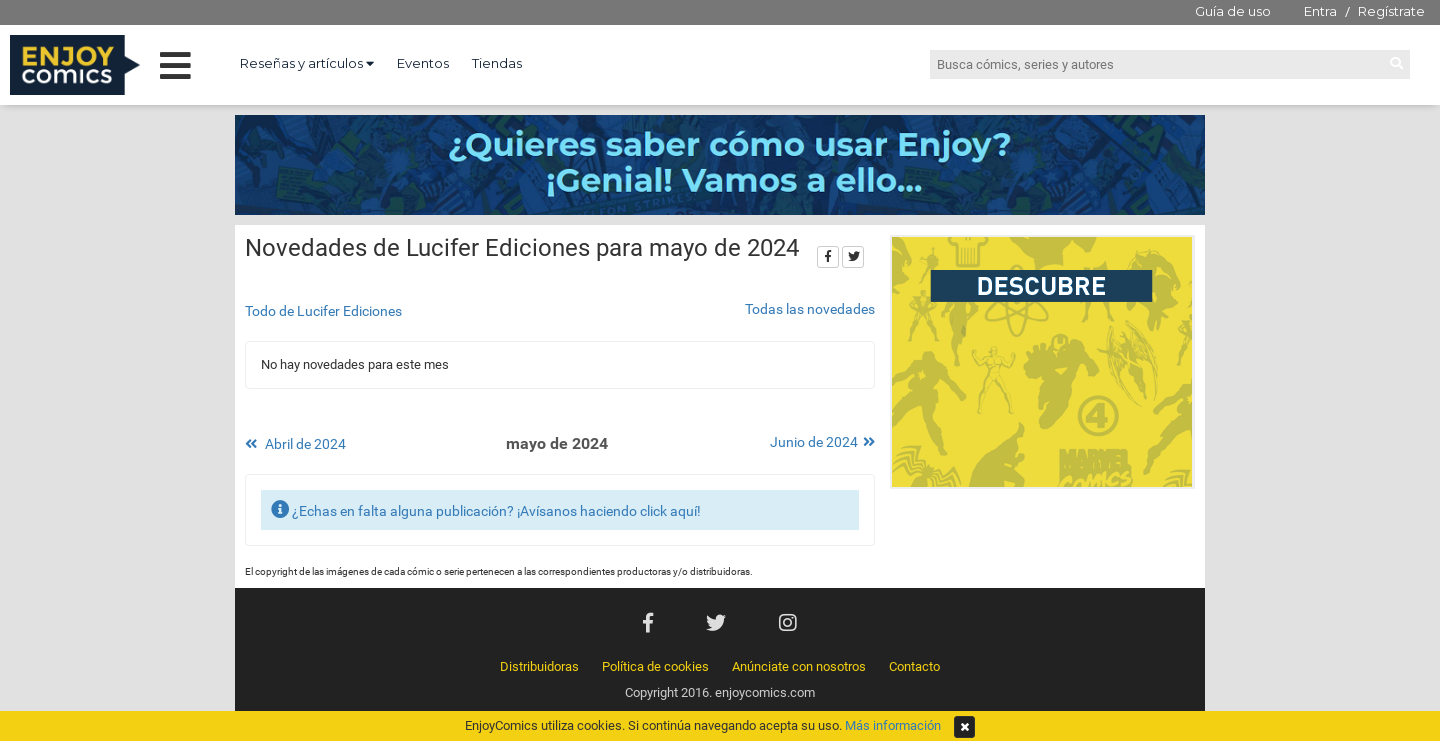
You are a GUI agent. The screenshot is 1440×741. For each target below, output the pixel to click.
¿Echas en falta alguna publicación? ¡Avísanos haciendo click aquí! (486, 509)
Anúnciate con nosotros (799, 666)
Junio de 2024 (822, 442)
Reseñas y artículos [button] (307, 63)
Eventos (423, 63)
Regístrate (1391, 11)
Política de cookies (655, 666)
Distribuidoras (539, 666)
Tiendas (497, 63)
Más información (893, 725)
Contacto (914, 666)
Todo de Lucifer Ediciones (323, 311)
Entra (1320, 11)
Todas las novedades (810, 309)
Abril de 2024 (295, 444)
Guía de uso (1233, 11)
